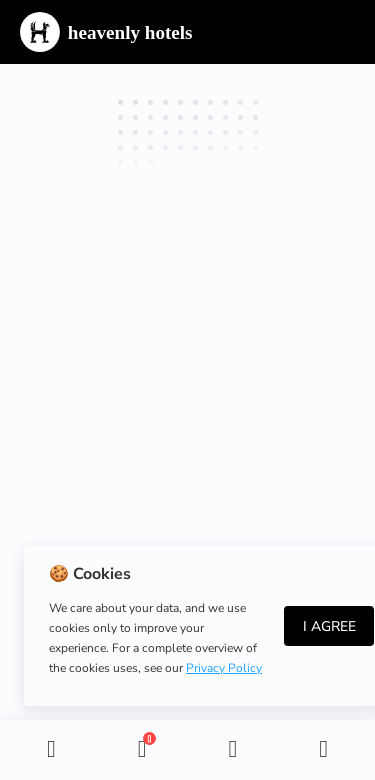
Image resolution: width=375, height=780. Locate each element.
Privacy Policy (224, 668)
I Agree (329, 626)
